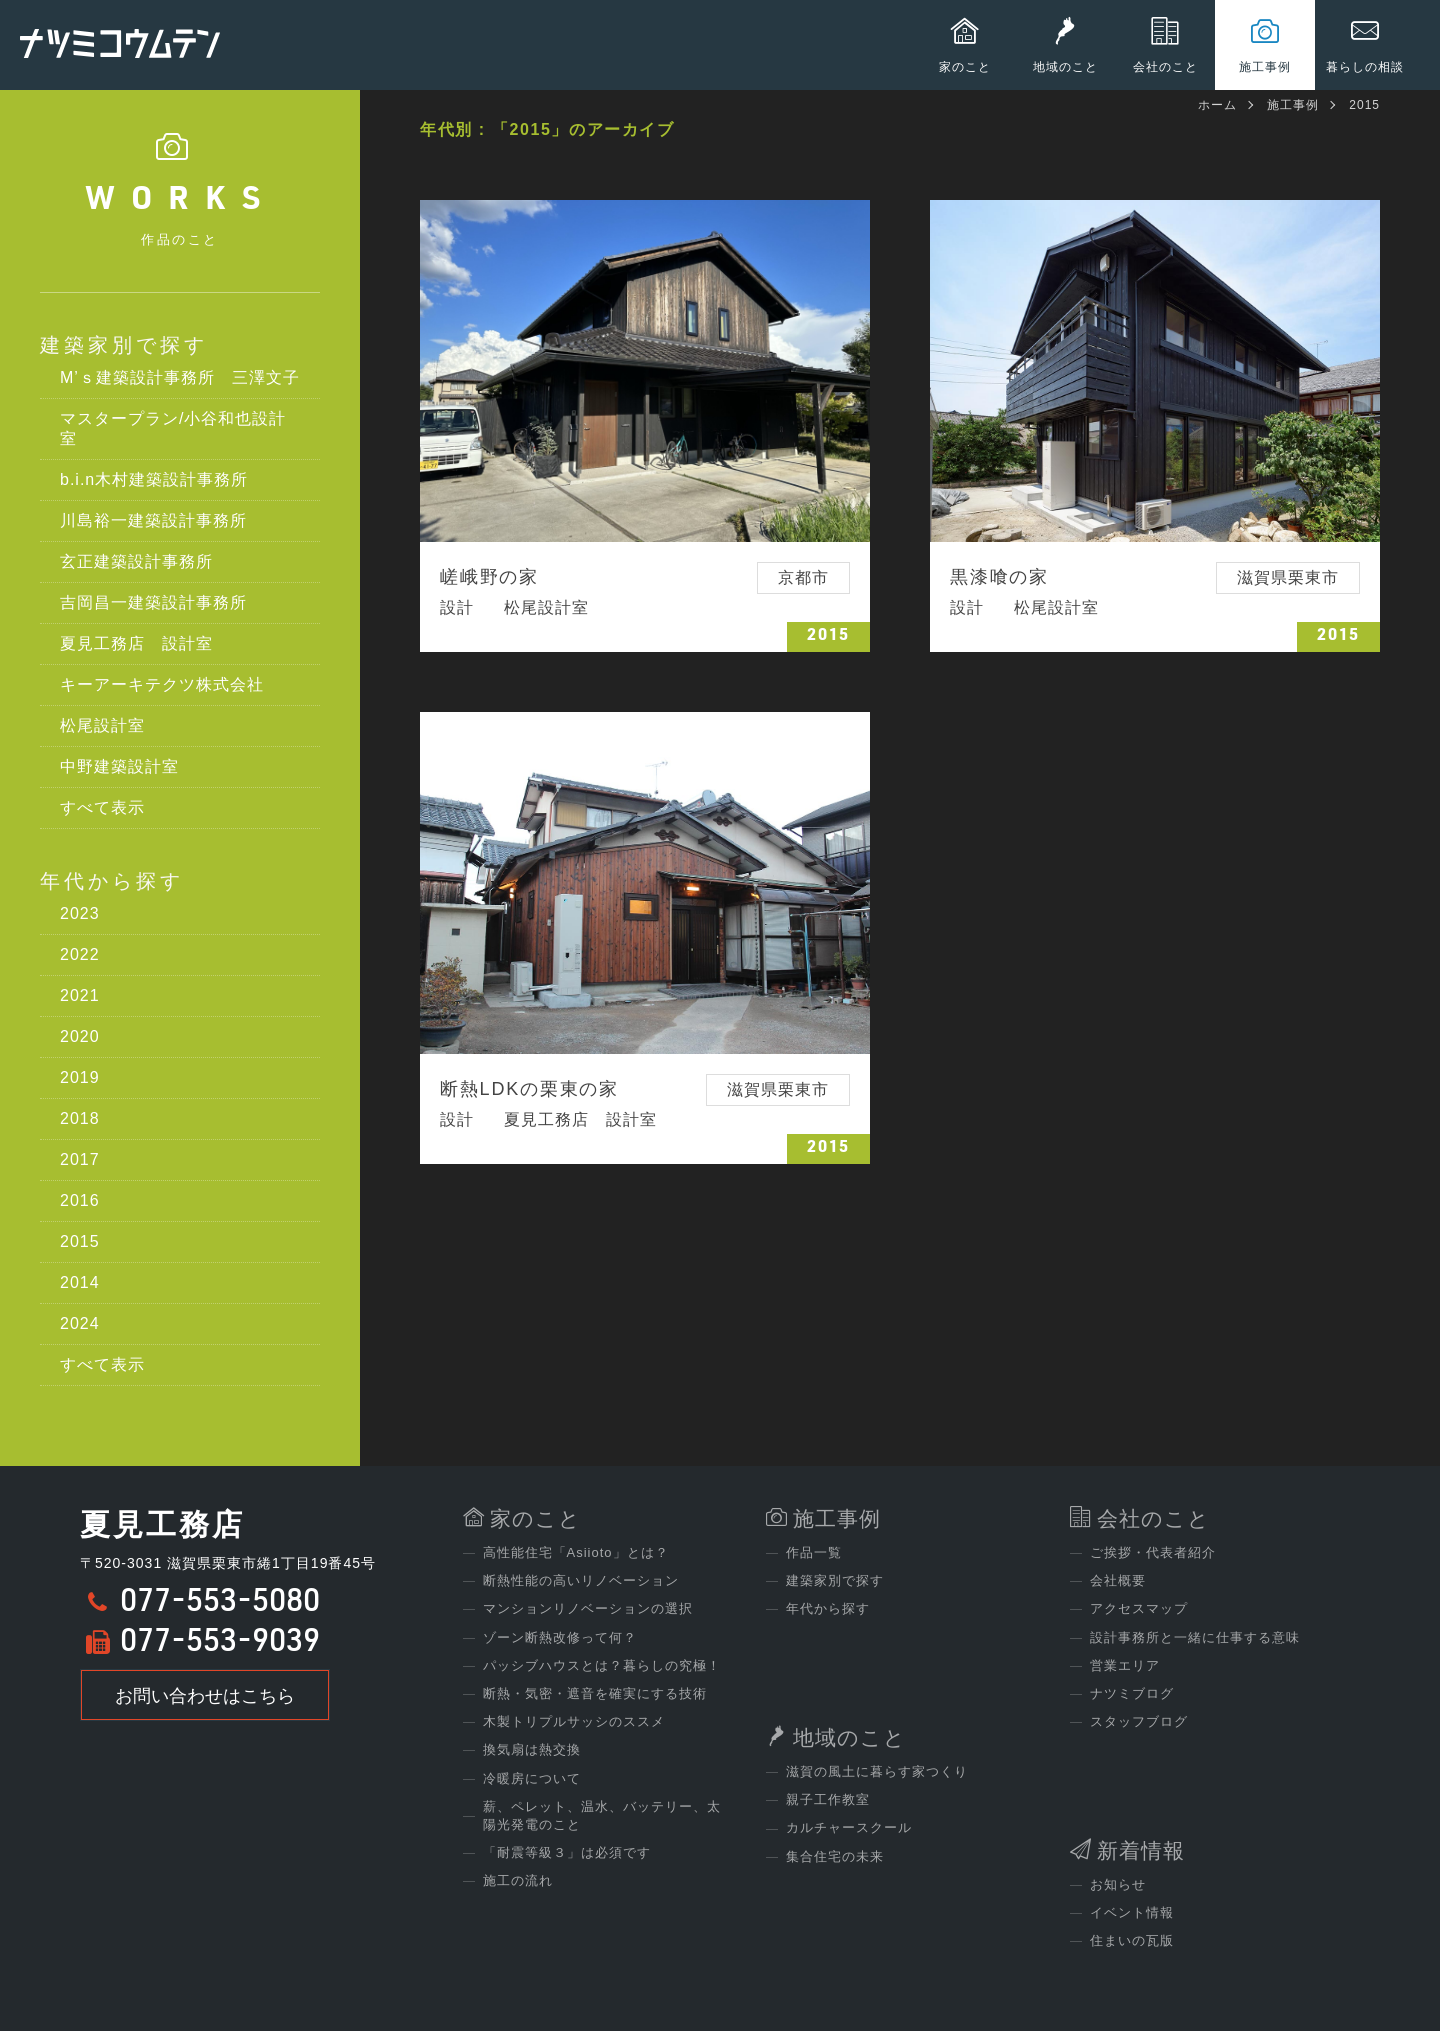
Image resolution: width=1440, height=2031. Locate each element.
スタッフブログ (1139, 1721)
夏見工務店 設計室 (136, 643)
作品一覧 (814, 1552)
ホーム (1217, 105)
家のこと (535, 1518)
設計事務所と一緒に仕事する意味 (1195, 1637)
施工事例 (1293, 105)
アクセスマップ (1139, 1608)
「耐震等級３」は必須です (567, 1852)
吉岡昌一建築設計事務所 (153, 602)
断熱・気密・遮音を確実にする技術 (595, 1693)
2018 (80, 1118)
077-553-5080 (220, 1604)
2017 (80, 1159)
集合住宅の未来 (835, 1856)
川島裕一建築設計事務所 (153, 520)
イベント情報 (1132, 1912)
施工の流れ (518, 1880)
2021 (80, 995)
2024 (80, 1323)
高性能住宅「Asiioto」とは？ (576, 1552)
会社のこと (1153, 1518)
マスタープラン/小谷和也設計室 (173, 428)
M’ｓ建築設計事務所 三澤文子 (180, 377)
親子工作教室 (828, 1799)
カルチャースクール (849, 1827)
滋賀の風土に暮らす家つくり (877, 1771)
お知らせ (1118, 1884)
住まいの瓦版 (1132, 1940)
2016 (80, 1200)
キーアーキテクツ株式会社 (162, 684)
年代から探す (112, 881)
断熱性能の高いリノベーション (581, 1580)
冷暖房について (532, 1778)
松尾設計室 (102, 725)
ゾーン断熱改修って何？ (560, 1637)
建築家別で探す (124, 345)
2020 (80, 1036)
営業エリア (1125, 1665)
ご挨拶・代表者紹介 (1153, 1552)
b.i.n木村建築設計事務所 (154, 479)
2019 (80, 1077)
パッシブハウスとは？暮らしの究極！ (602, 1665)
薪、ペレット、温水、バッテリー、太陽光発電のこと (602, 1815)
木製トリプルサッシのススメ (574, 1721)
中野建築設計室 (119, 766)
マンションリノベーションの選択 (588, 1608)
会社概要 (1118, 1580)
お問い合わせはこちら (205, 1696)
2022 (80, 954)
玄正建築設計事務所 (136, 561)
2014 (80, 1282)
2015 (80, 1241)
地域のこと (849, 1737)
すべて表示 (102, 807)
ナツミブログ (1132, 1693)
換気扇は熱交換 (532, 1749)
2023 (80, 913)
